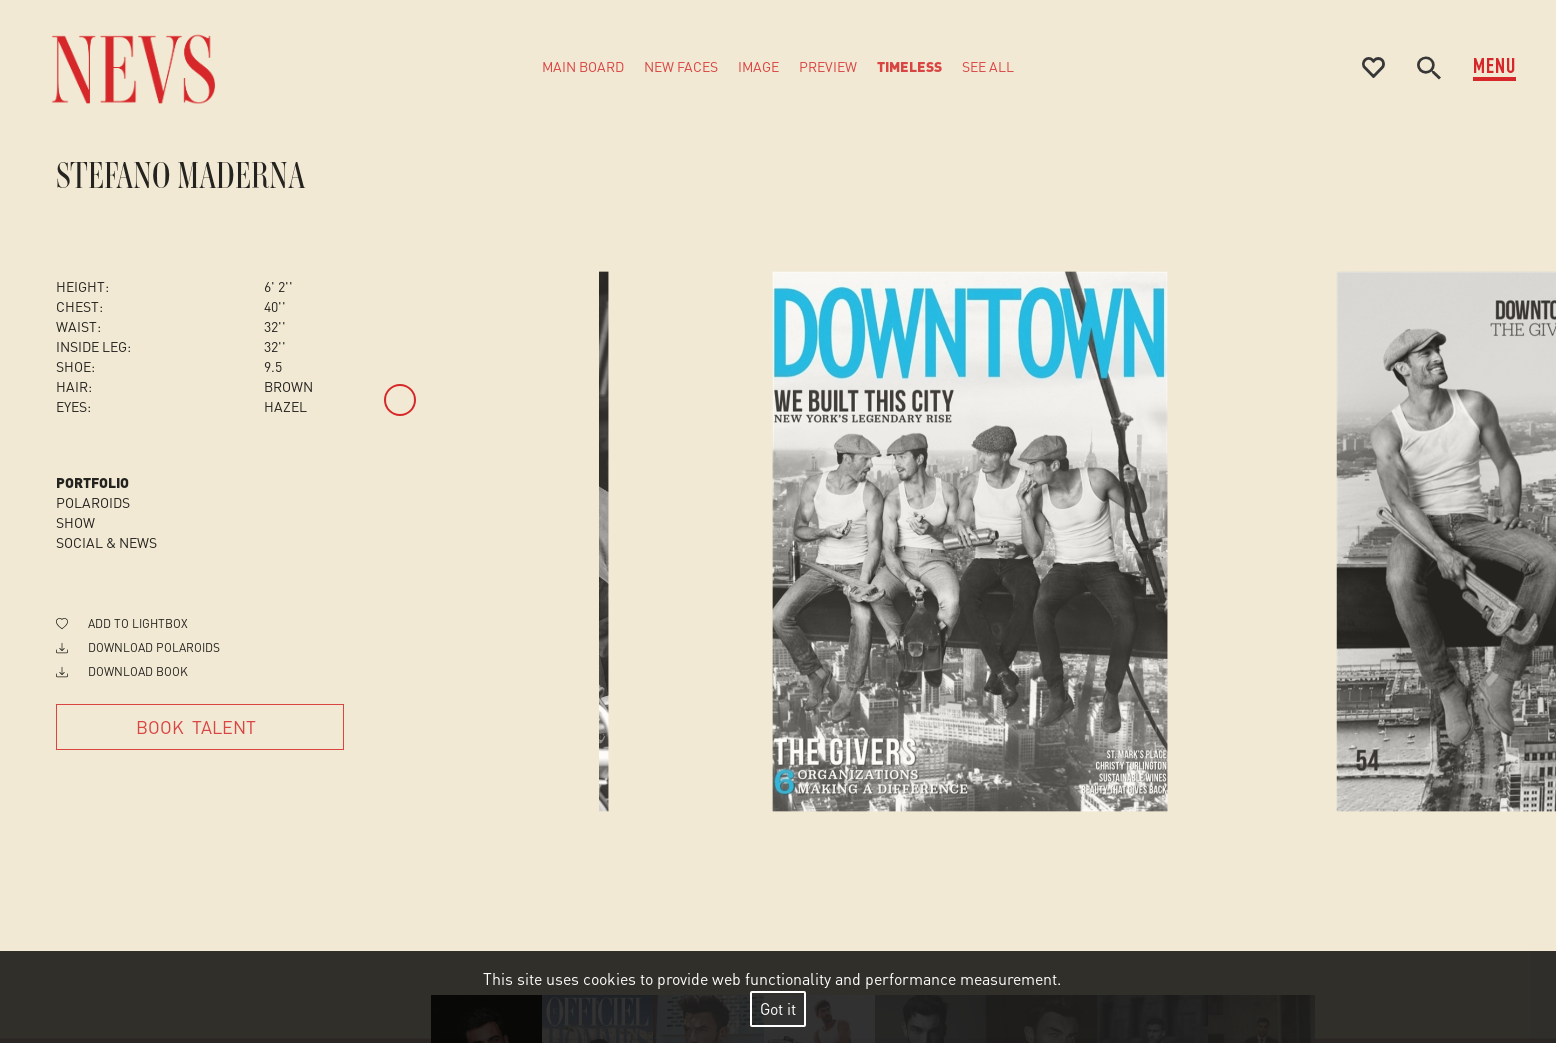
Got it (778, 1008)
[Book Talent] (200, 727)
